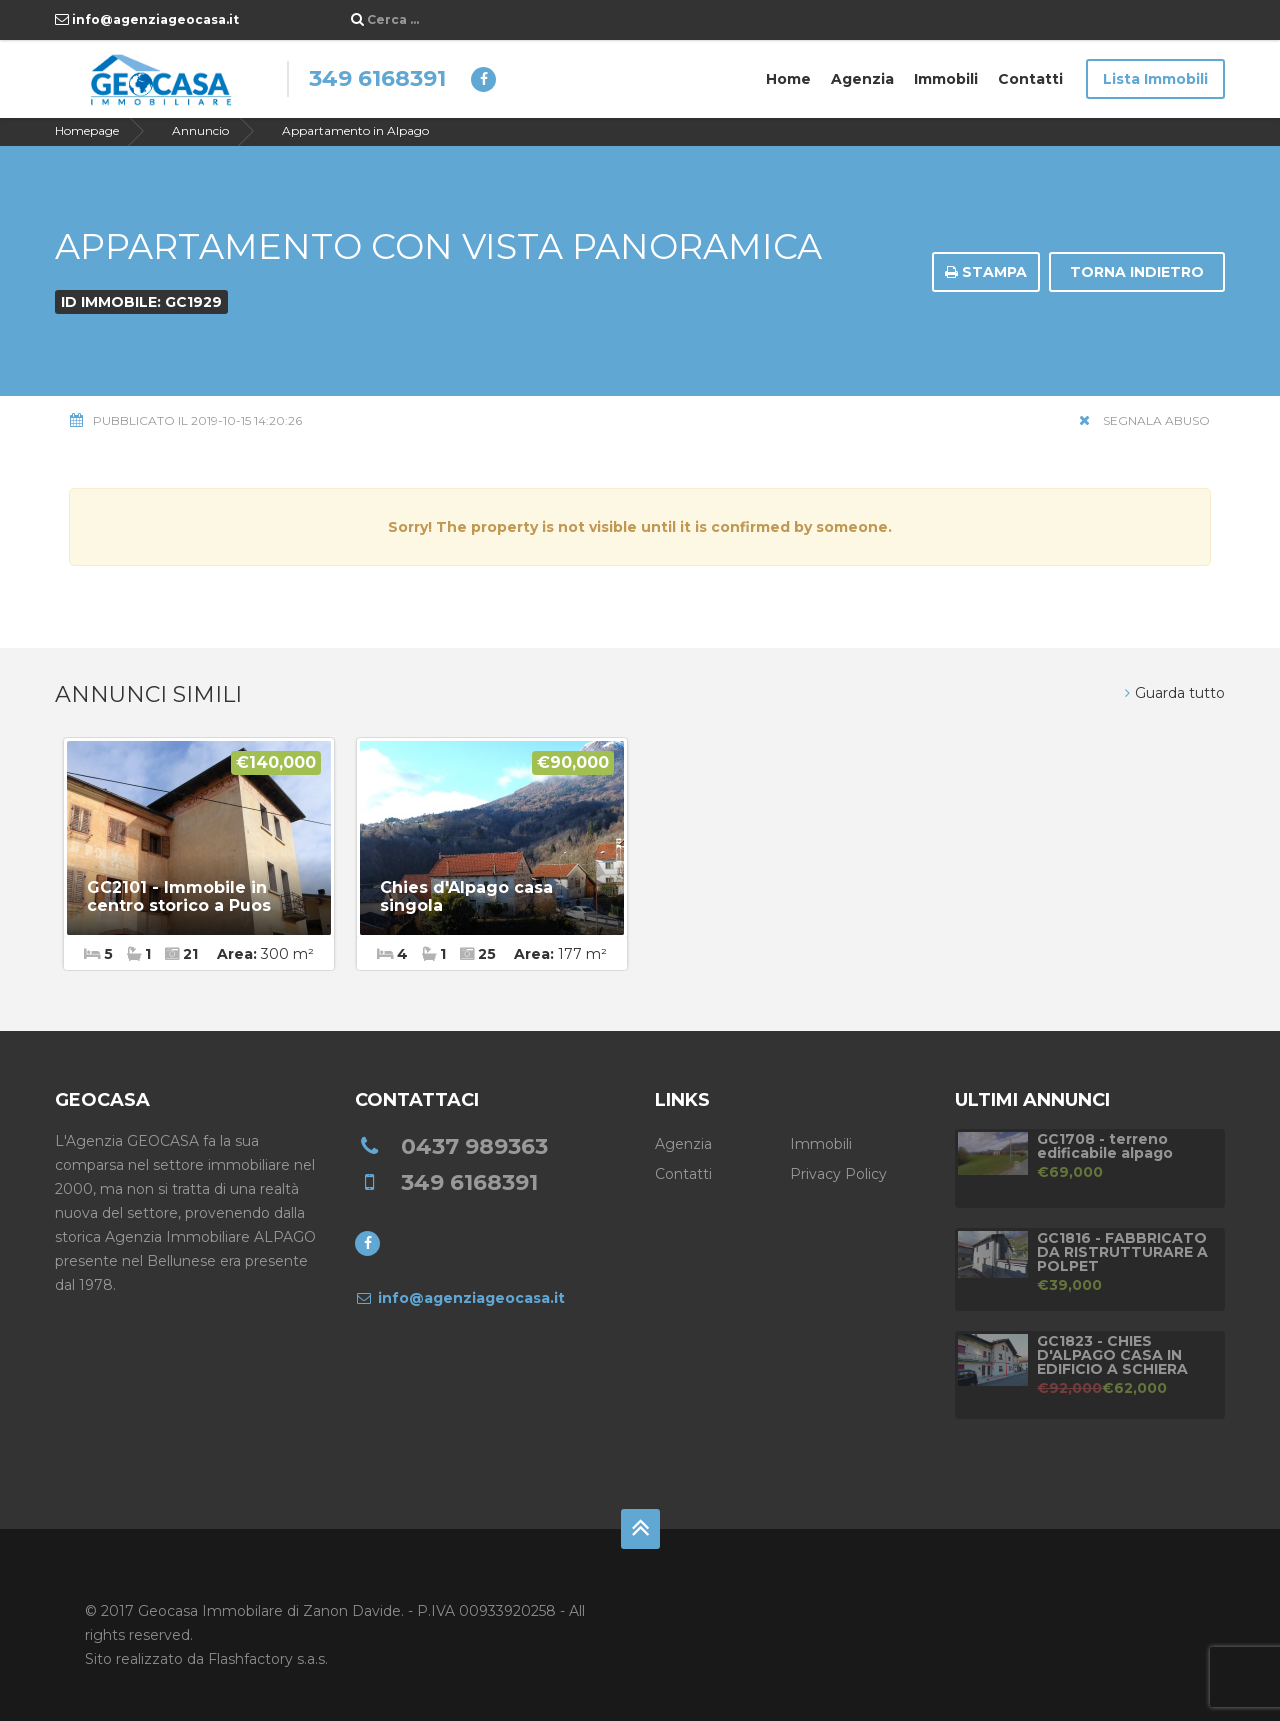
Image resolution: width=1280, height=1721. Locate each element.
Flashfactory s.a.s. (268, 1659)
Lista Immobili (1155, 79)
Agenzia (862, 79)
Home (788, 79)
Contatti (1030, 79)
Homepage (87, 130)
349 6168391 (377, 78)
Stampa (986, 272)
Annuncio (200, 130)
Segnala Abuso (1144, 420)
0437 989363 (474, 1146)
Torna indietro (1137, 272)
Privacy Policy (838, 1174)
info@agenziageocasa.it (147, 19)
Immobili (946, 79)
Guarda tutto (1175, 693)
